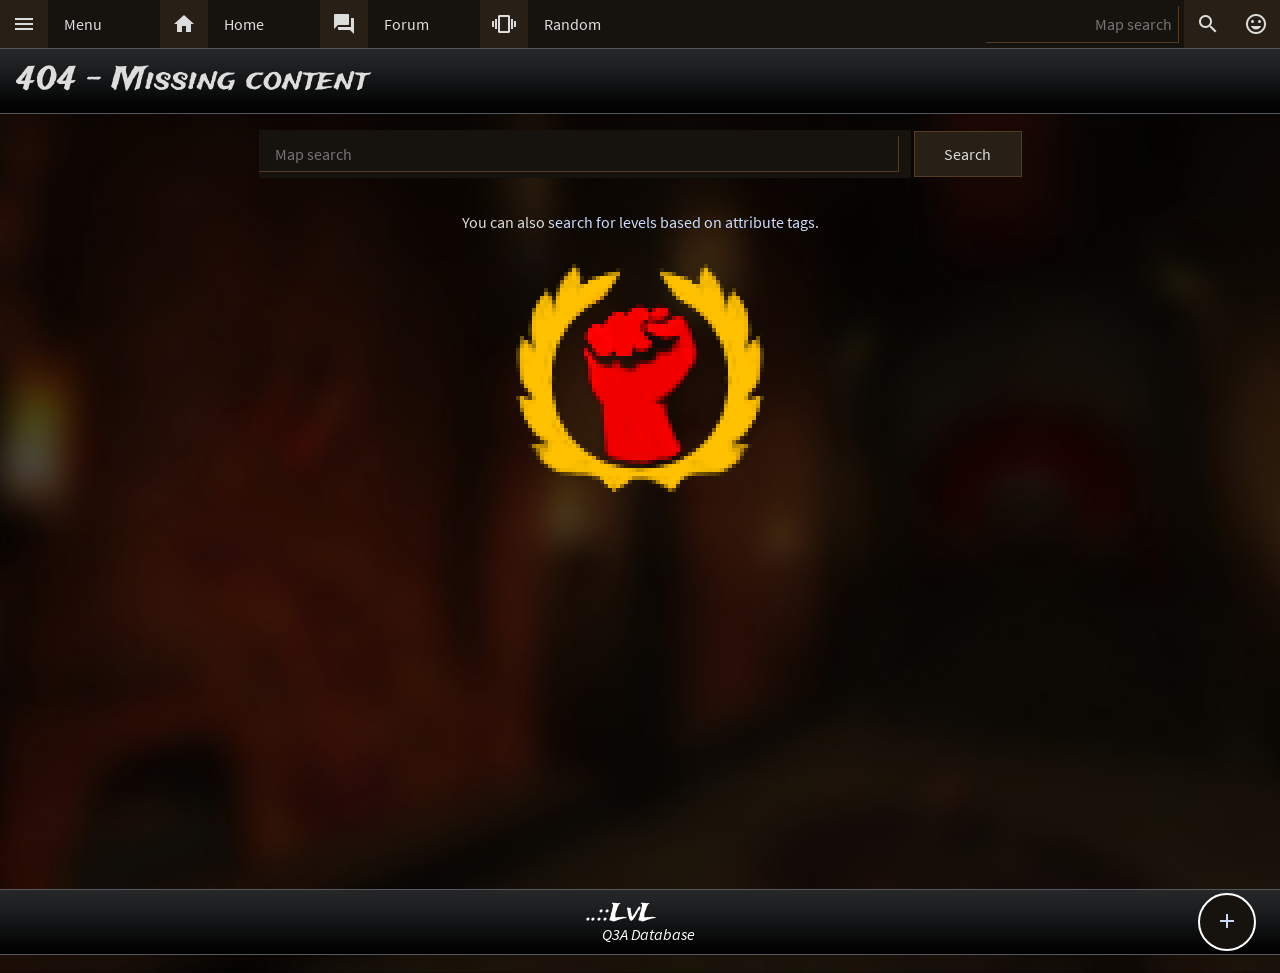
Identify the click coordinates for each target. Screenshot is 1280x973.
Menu (83, 24)
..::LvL (621, 913)
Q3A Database (648, 934)
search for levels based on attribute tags (681, 222)
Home (244, 24)
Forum (406, 24)
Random (572, 24)
